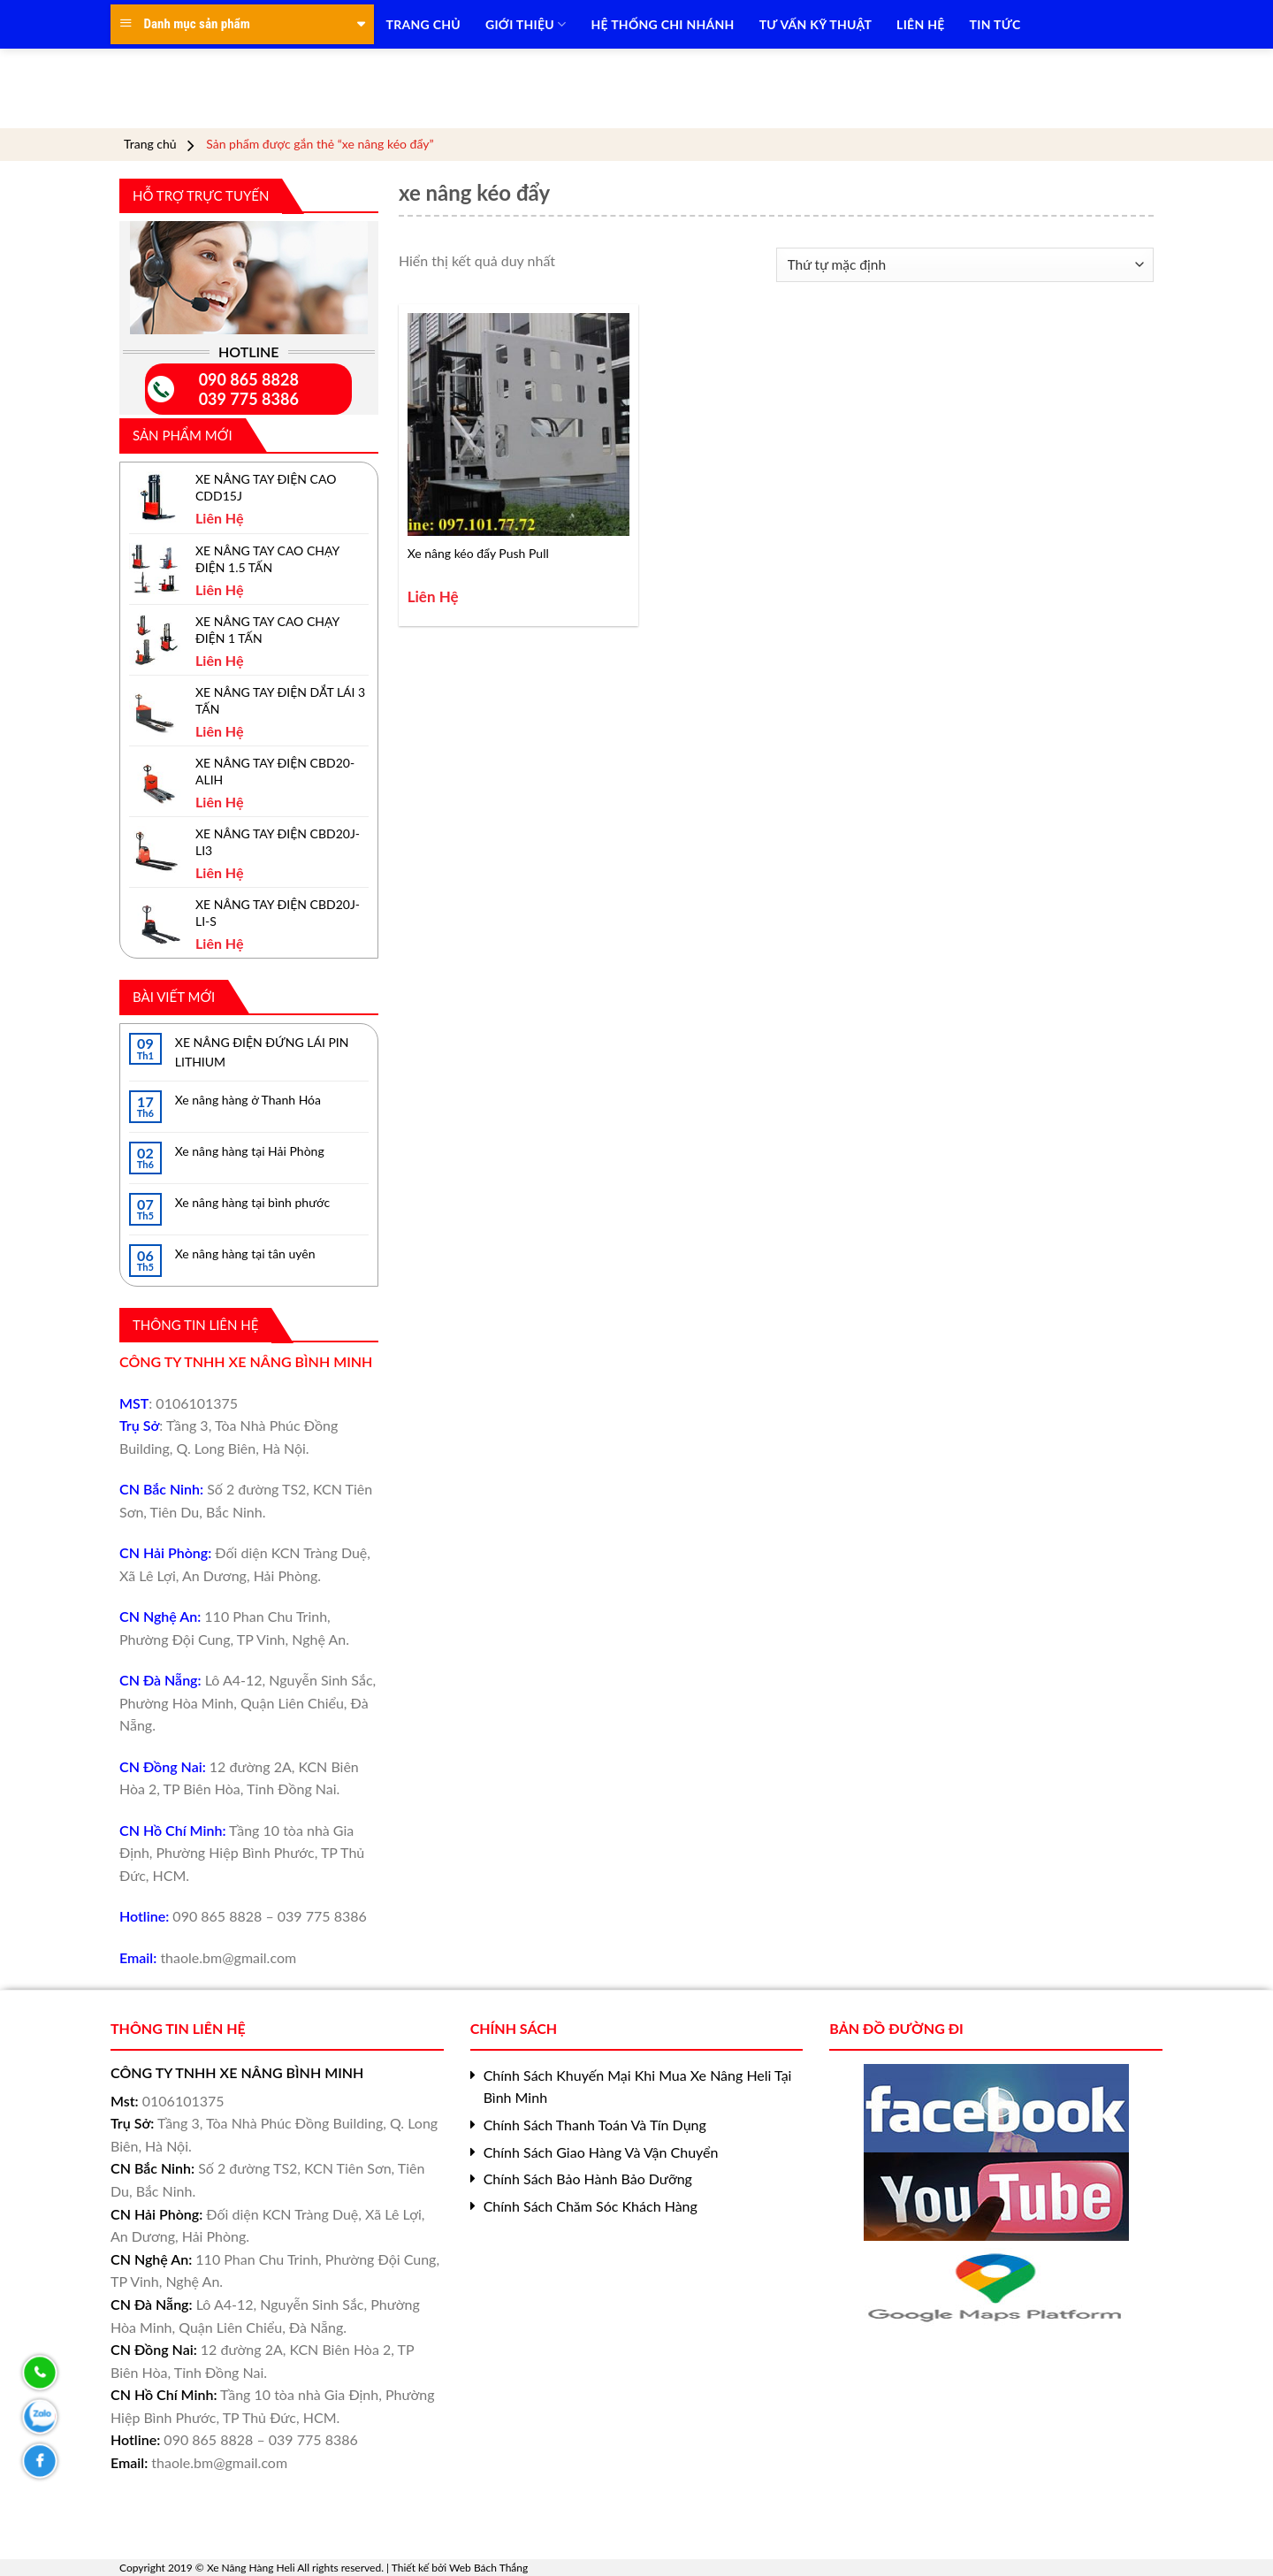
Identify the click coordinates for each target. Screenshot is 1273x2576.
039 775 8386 (249, 399)
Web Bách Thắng (488, 2567)
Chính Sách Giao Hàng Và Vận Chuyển (601, 2152)
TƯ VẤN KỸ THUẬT (815, 24)
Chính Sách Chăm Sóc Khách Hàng (590, 2206)
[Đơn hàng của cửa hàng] (965, 265)
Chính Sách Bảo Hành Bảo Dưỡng (588, 2178)
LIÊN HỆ (920, 24)
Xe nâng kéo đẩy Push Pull (478, 553)
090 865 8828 (249, 379)
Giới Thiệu (526, 24)
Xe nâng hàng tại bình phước (252, 1202)
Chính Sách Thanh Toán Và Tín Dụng (595, 2124)
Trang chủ (150, 144)
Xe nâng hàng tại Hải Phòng (249, 1150)
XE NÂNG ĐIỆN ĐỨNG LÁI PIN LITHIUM (262, 1052)
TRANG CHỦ (423, 24)
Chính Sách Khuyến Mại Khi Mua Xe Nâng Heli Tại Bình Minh (638, 2086)
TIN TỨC (995, 24)
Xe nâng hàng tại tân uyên (245, 1253)
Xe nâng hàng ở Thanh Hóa (248, 1099)
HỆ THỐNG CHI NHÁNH (663, 24)
